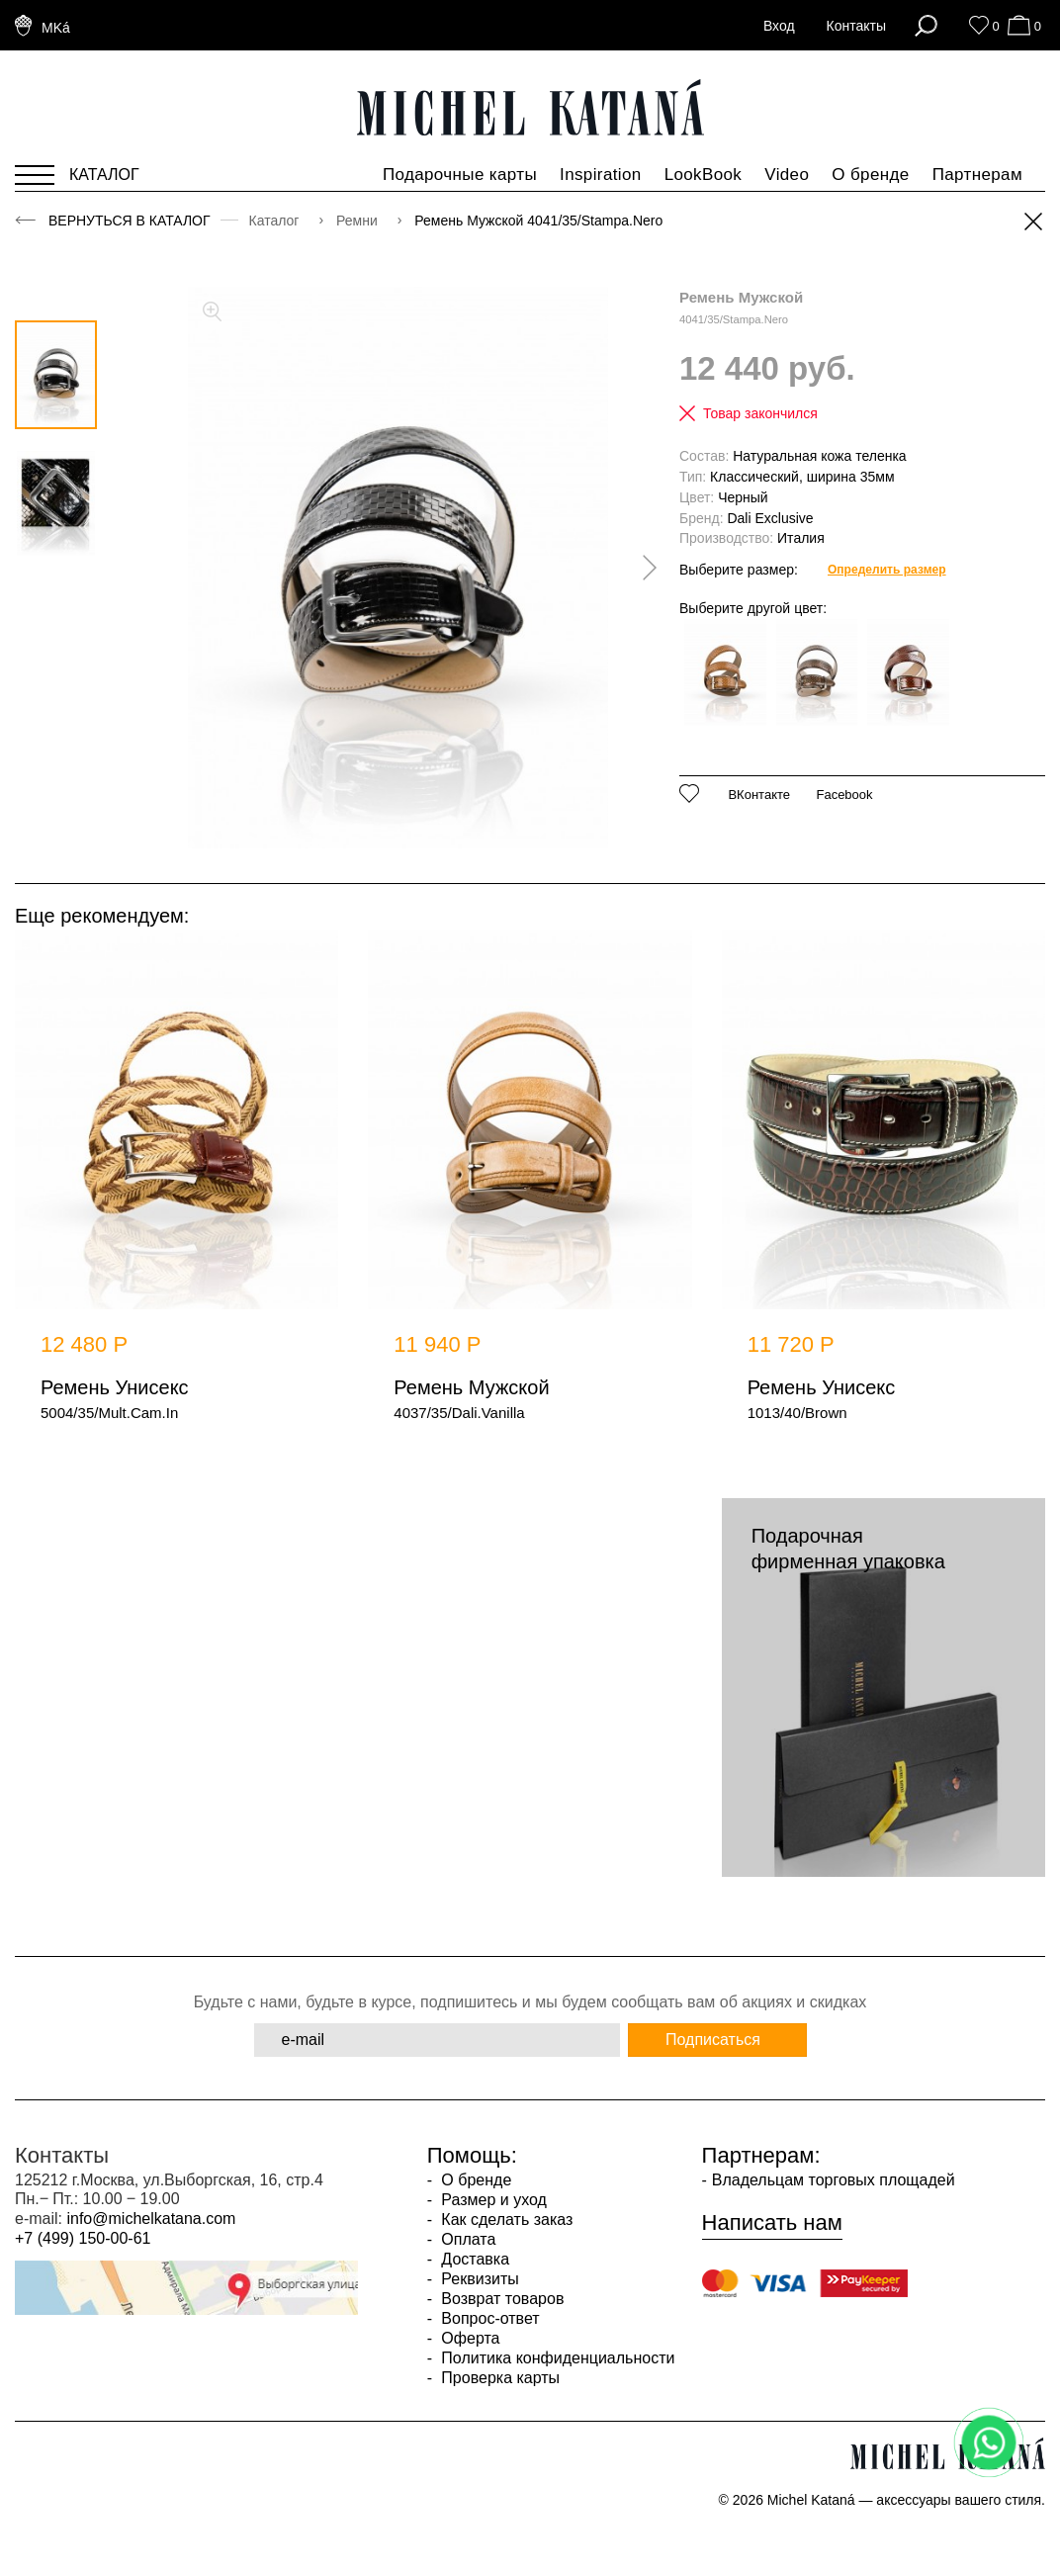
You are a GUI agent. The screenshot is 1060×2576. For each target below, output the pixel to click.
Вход (779, 26)
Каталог (276, 220)
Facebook (844, 795)
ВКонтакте (759, 795)
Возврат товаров (500, 2298)
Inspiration (601, 174)
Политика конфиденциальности (555, 2358)
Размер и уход (492, 2199)
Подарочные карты (460, 174)
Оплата (466, 2239)
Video (786, 174)
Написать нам (772, 2223)
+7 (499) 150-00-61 (82, 2238)
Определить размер (887, 570)
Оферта (468, 2338)
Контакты (856, 26)
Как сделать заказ (505, 2219)
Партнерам (977, 174)
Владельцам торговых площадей (833, 2180)
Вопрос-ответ (488, 2318)
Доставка (473, 2259)
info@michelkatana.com (150, 2218)
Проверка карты (498, 2377)
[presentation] (643, 567)
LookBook (703, 174)
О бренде (870, 174)
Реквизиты (478, 2278)
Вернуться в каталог (129, 220)
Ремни (359, 220)
